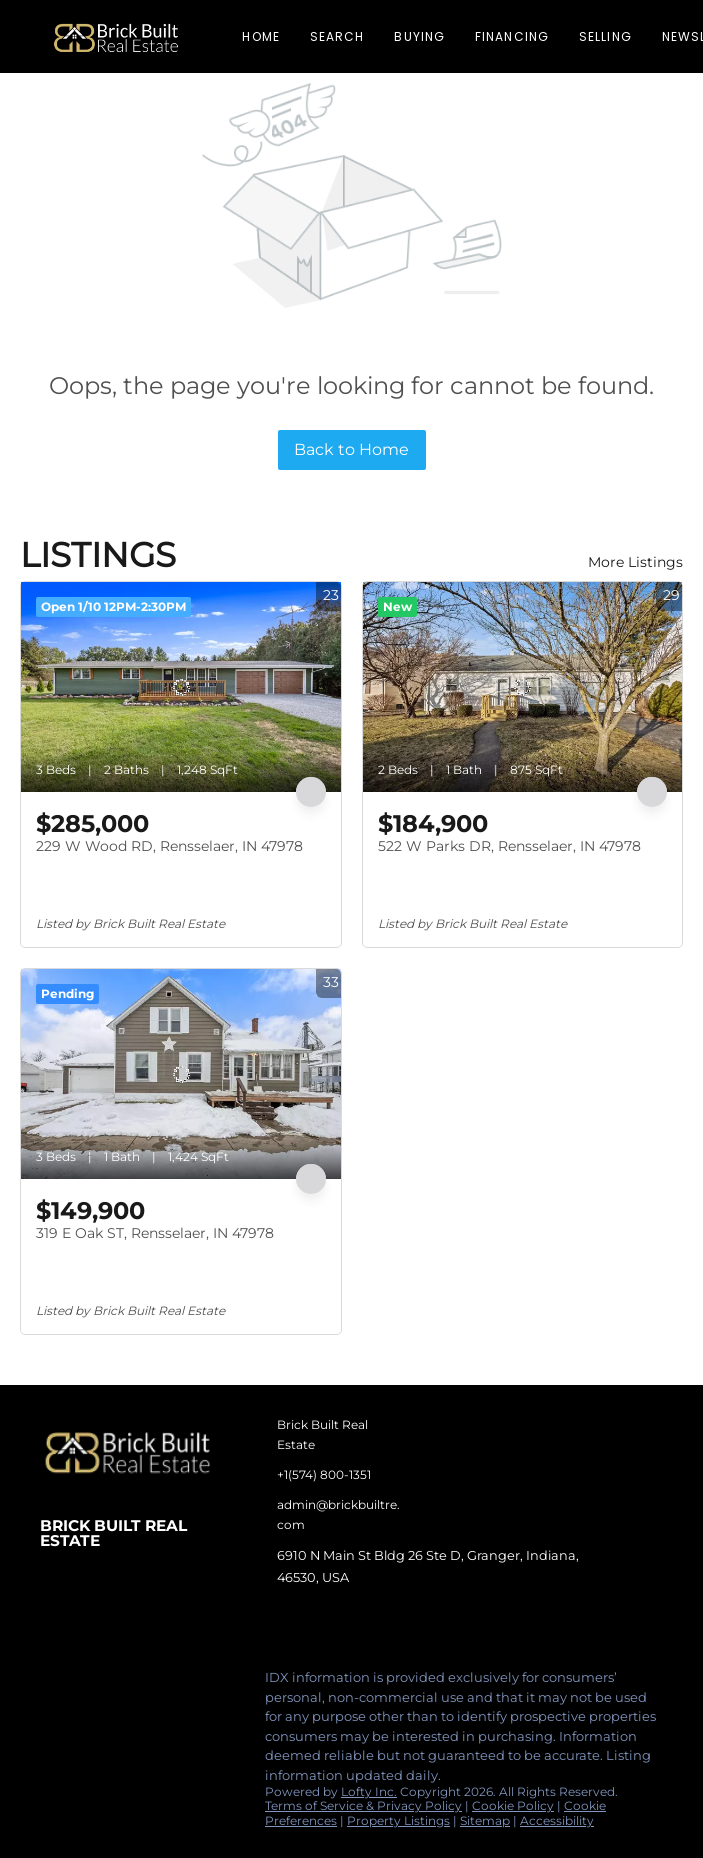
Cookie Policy (513, 1805)
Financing (512, 36)
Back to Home (351, 449)
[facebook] (55, 1683)
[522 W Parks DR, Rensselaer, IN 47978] (523, 687)
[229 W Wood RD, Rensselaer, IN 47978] (181, 687)
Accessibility (557, 1820)
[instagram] (135, 1683)
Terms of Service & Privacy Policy (363, 1805)
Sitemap (485, 1820)
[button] (116, 36)
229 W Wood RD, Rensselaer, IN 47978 (169, 846)
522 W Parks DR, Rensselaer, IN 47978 (509, 846)
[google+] (215, 1683)
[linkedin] (95, 1683)
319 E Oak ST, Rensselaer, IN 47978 (155, 1233)
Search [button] (337, 36)
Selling (605, 36)
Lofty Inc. (369, 1791)
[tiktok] (175, 1683)
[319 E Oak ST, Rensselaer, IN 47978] (181, 1074)
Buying (419, 36)
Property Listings (398, 1820)
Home (260, 36)
